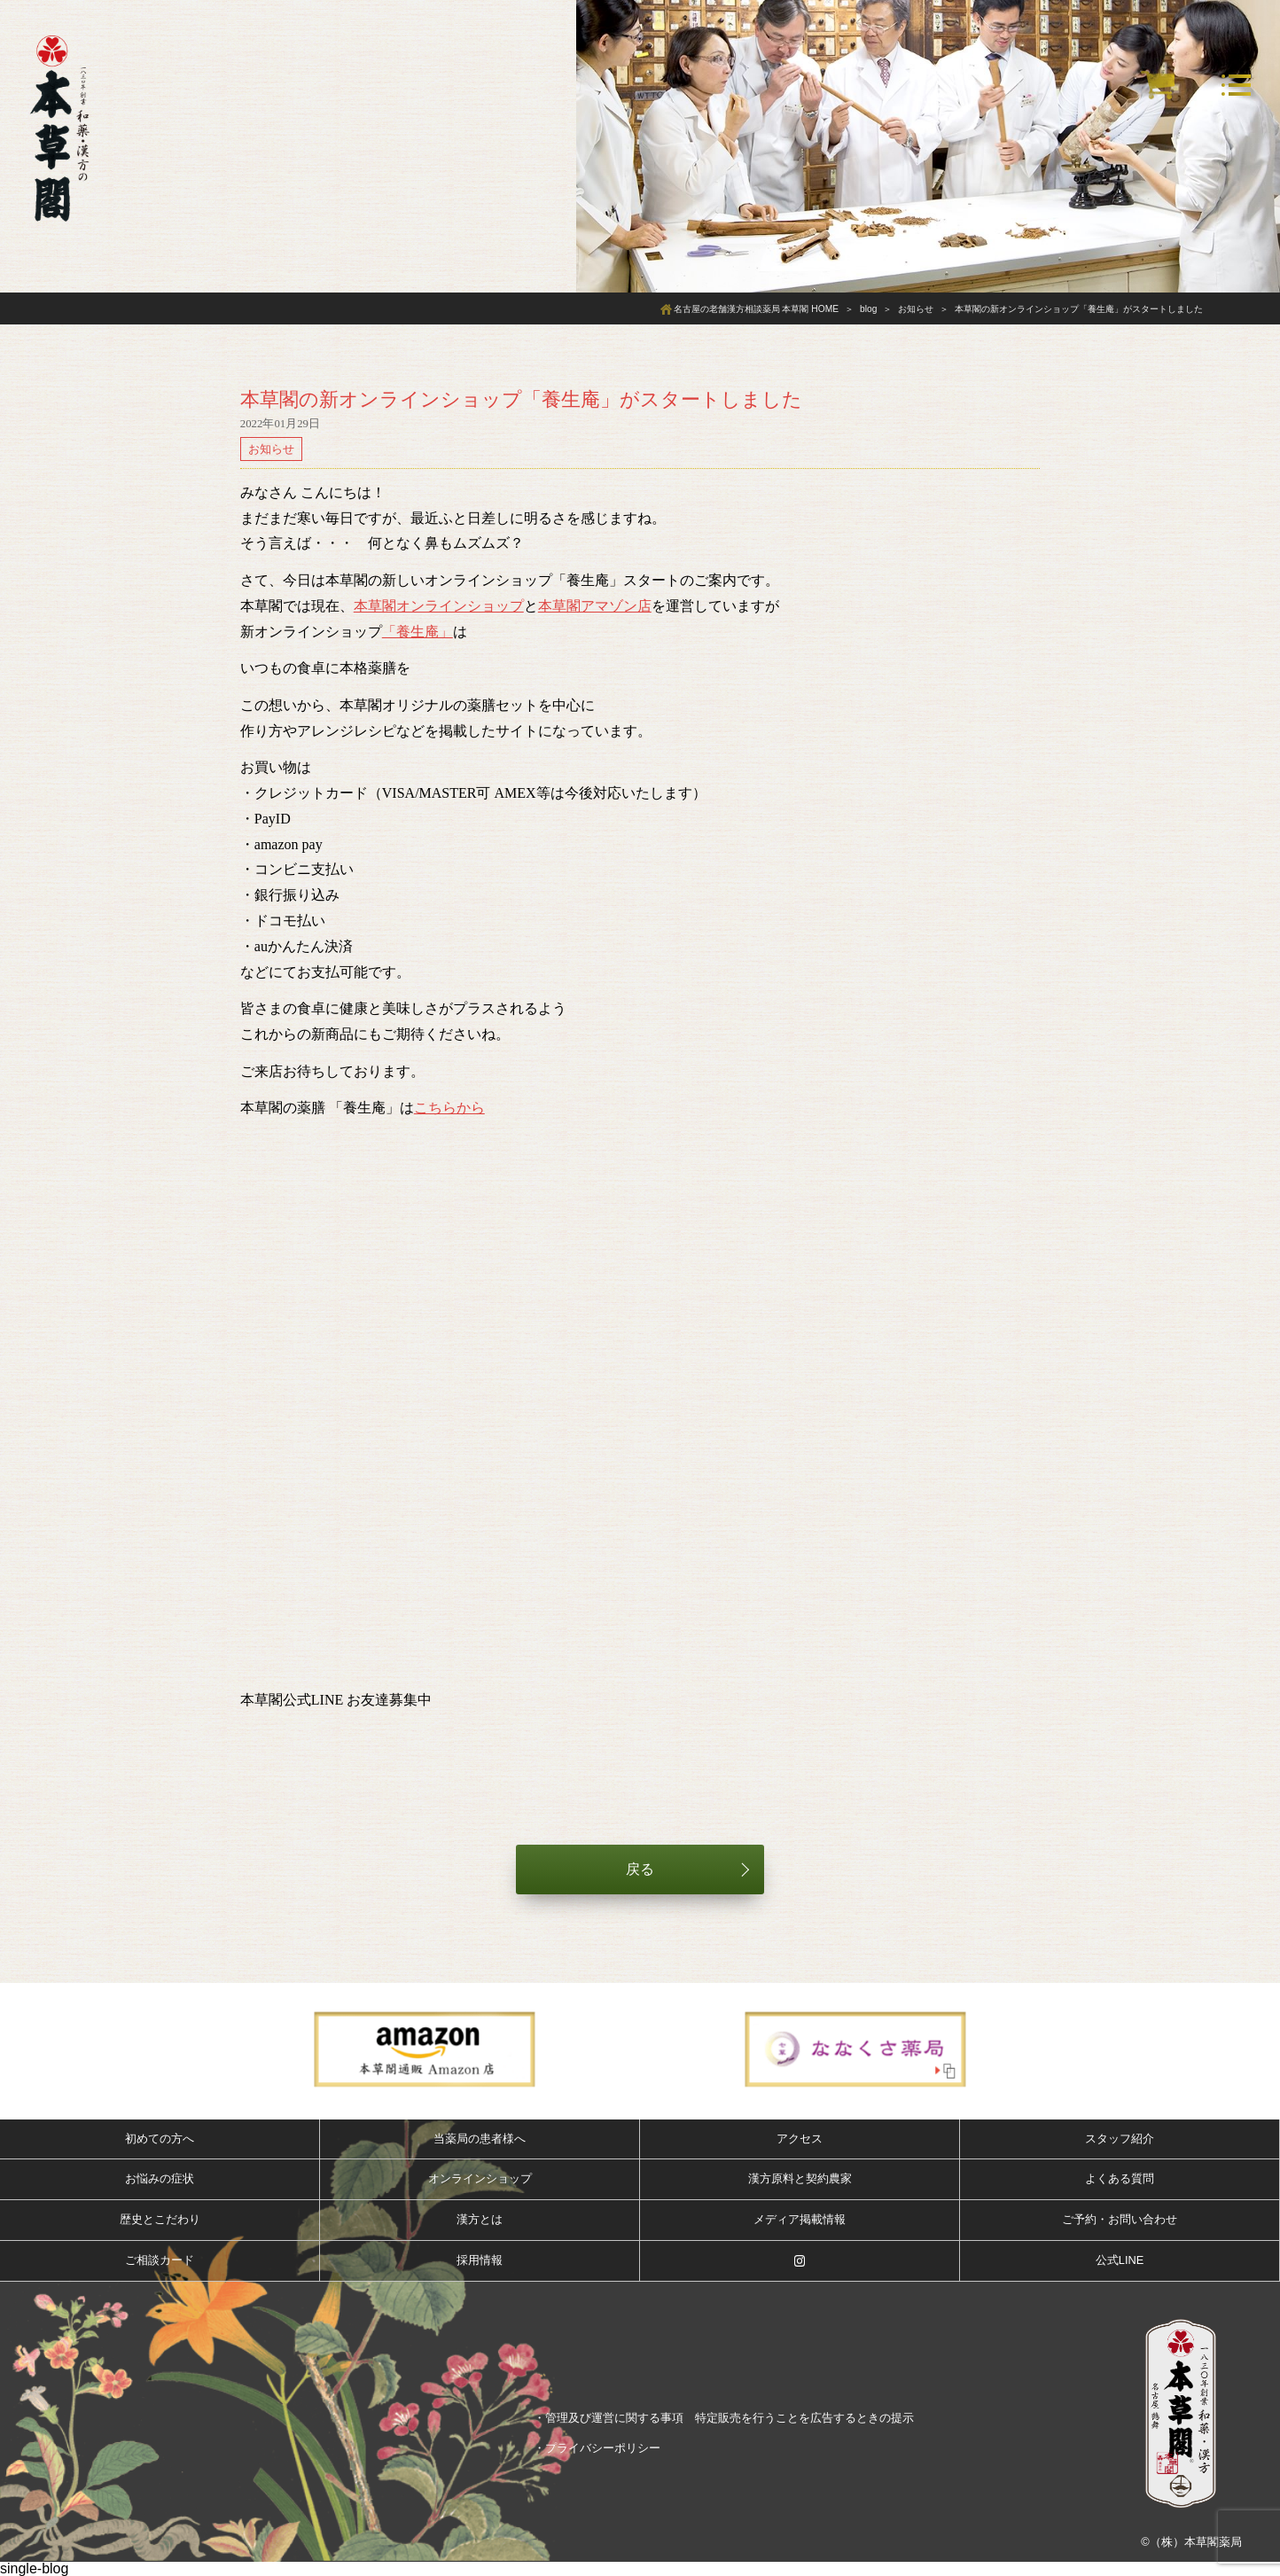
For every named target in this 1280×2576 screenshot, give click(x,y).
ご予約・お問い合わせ (1119, 2219)
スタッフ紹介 (1119, 2138)
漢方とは (480, 2219)
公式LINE (1119, 2260)
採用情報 (480, 2260)
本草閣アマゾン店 (595, 605)
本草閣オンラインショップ (439, 605)
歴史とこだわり (160, 2219)
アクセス (800, 2138)
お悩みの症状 (159, 2178)
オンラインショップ (480, 2178)
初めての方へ (159, 2138)
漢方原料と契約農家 (800, 2178)
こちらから (449, 1107)
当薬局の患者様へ (479, 2138)
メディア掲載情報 (799, 2219)
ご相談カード (159, 2260)
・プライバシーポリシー (597, 2448)
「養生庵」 (417, 631)
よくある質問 (1119, 2178)
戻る (640, 1869)
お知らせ (271, 449)
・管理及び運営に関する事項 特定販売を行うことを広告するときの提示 (724, 2417)
